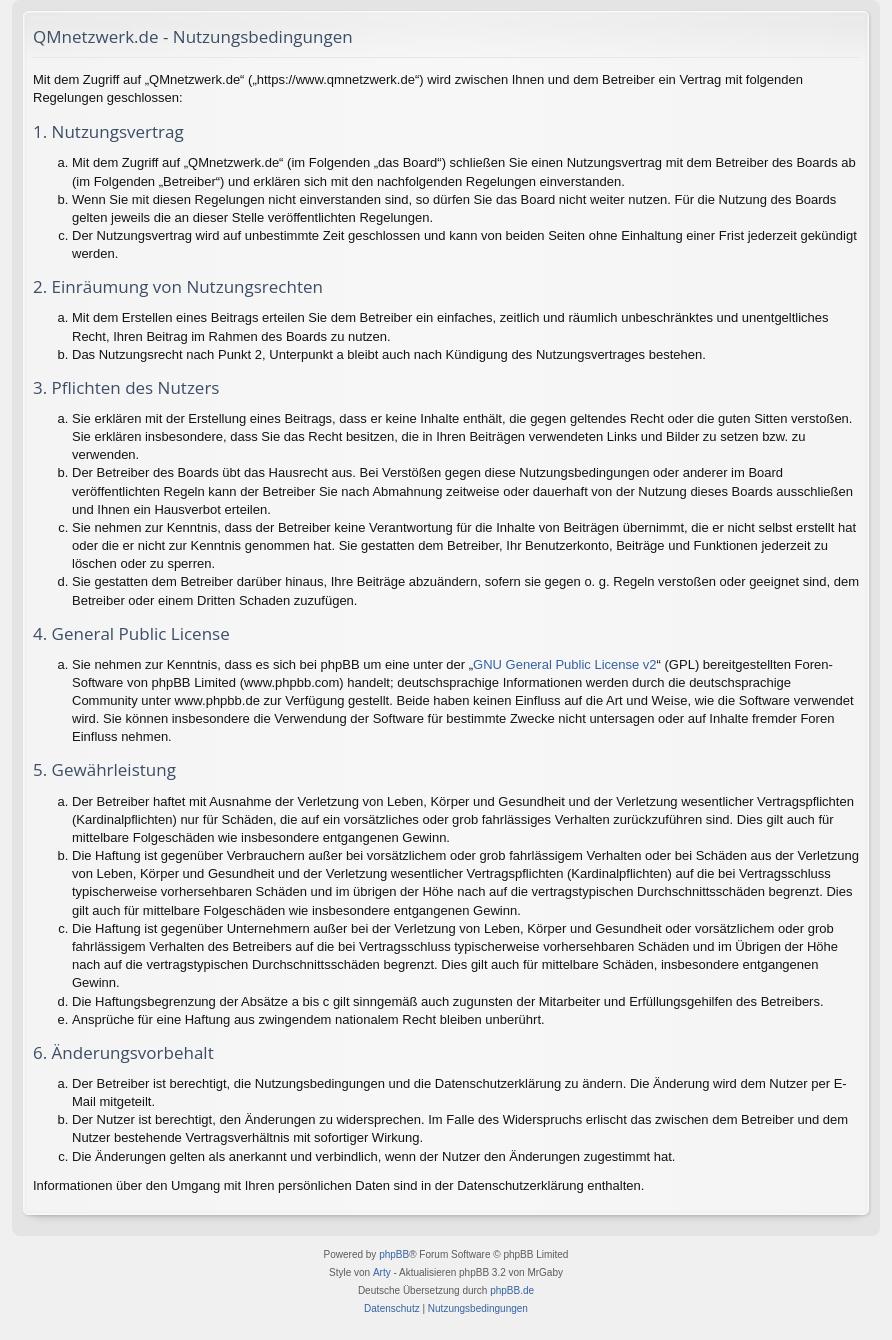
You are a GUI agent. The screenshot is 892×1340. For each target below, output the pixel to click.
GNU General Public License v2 (565, 664)
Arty (382, 1272)
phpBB (394, 1254)
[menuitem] (392, 1309)
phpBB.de (512, 1290)
